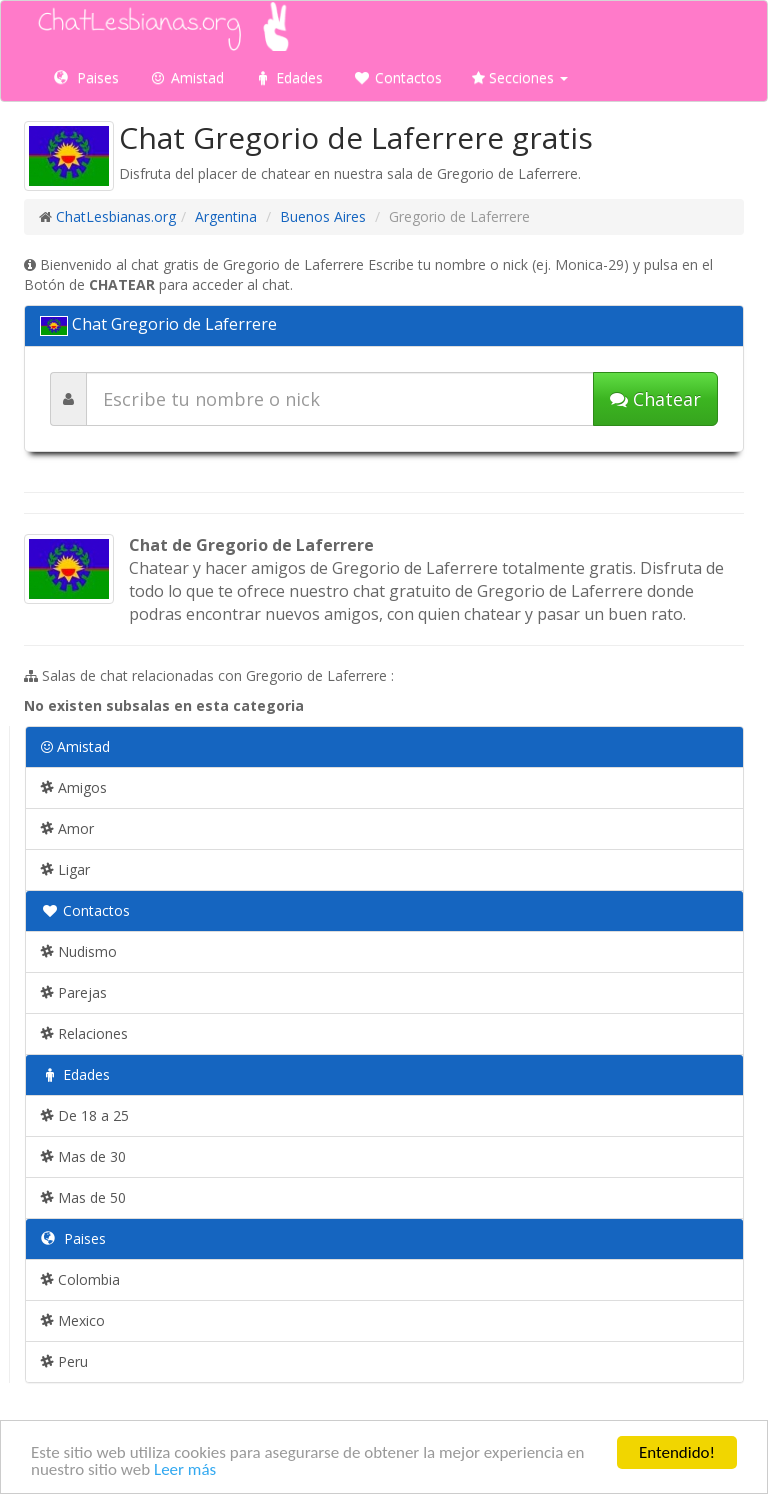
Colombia (80, 1279)
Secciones (520, 77)
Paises (86, 77)
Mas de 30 (83, 1156)
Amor (67, 828)
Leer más (185, 1470)
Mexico (73, 1320)
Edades (288, 77)
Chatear (655, 399)
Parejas (74, 992)
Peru (64, 1361)
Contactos (397, 77)
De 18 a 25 (85, 1115)
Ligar (65, 869)
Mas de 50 (83, 1197)
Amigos (74, 787)
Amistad (186, 77)
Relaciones (84, 1033)
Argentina (226, 216)
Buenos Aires (323, 216)
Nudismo (79, 951)
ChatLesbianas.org (116, 216)
